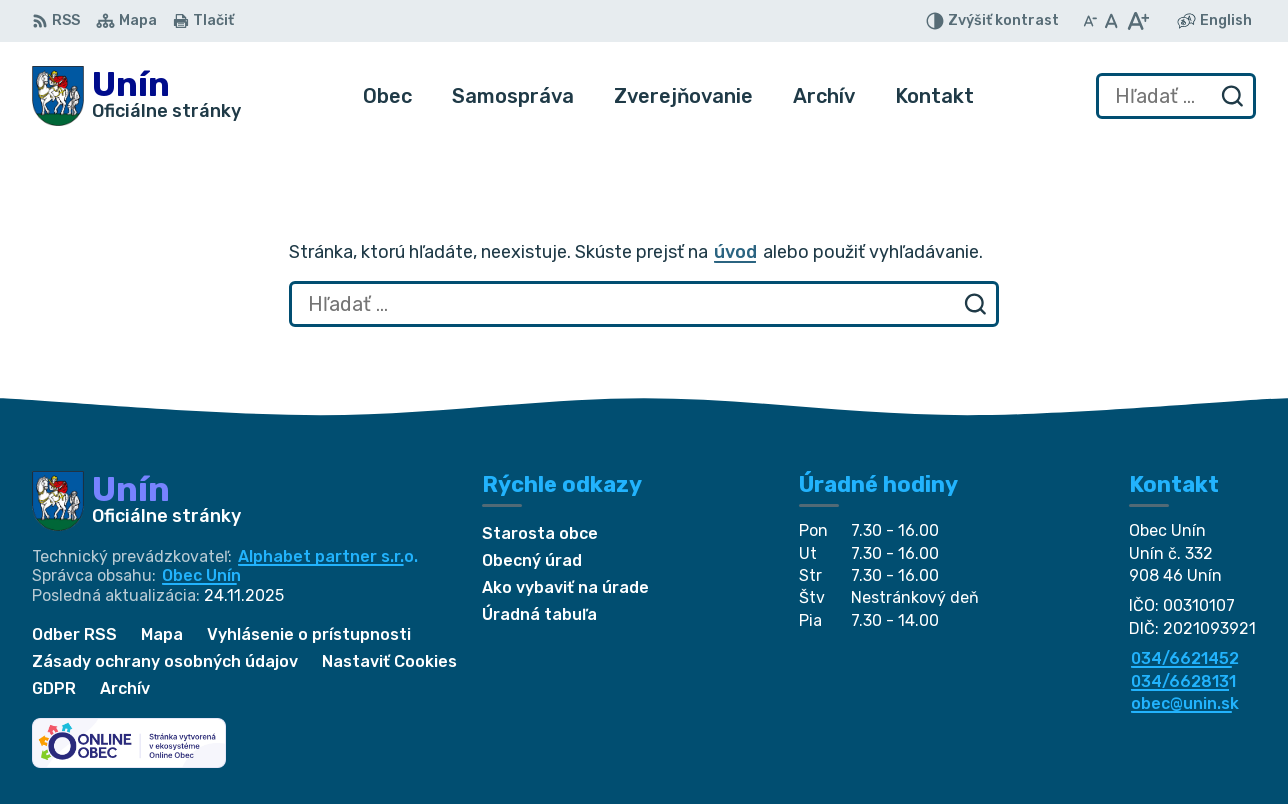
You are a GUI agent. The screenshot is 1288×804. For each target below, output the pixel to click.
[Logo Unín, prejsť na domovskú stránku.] (136, 96)
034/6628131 (1183, 681)
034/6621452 (1185, 658)
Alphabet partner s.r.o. (328, 556)
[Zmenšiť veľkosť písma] (1090, 21)
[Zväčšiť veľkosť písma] (1137, 21)
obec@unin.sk (1185, 703)
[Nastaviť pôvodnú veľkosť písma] (1111, 21)
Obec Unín (201, 575)
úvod (735, 252)
